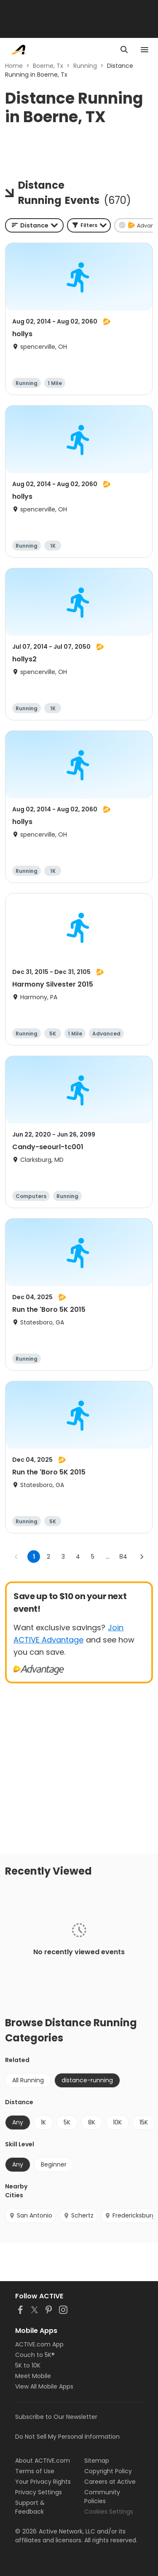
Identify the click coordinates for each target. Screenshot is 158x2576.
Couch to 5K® (35, 2355)
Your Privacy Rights (43, 2481)
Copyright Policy (108, 2471)
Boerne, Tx (48, 66)
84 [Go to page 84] (123, 1556)
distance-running (87, 2080)
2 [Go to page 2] (48, 1556)
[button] (89, 225)
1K (43, 2122)
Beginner (54, 2164)
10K (117, 2122)
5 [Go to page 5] (92, 1556)
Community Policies (102, 2496)
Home (14, 66)
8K (91, 2122)
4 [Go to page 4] (78, 1556)
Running (85, 66)
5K (67, 2122)
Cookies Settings (108, 2511)
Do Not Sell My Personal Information (67, 2436)
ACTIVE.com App (39, 2344)
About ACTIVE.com (42, 2460)
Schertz (78, 2215)
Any (17, 2122)
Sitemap (96, 2460)
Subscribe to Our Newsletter (56, 2417)
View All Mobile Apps (44, 2386)
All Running (28, 2080)
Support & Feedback (30, 2507)
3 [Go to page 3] (63, 1556)
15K (143, 2122)
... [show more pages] (108, 1556)
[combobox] (34, 225)
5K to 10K (27, 2365)
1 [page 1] (34, 1556)
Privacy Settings (38, 2492)
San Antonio (30, 2215)
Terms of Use (34, 2471)
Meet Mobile (33, 2376)
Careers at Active (110, 2481)
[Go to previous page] (16, 1556)
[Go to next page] (141, 1556)
